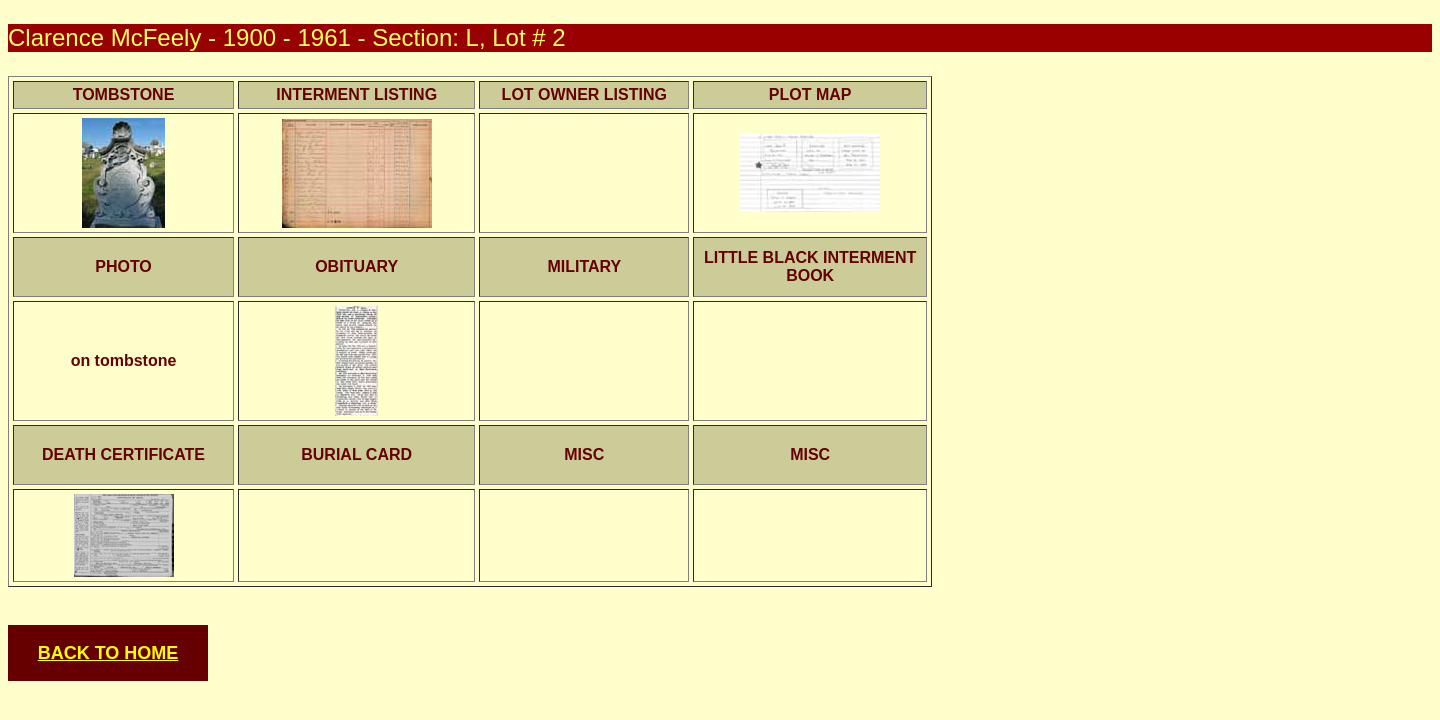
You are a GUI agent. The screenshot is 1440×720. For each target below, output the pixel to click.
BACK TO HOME (108, 653)
